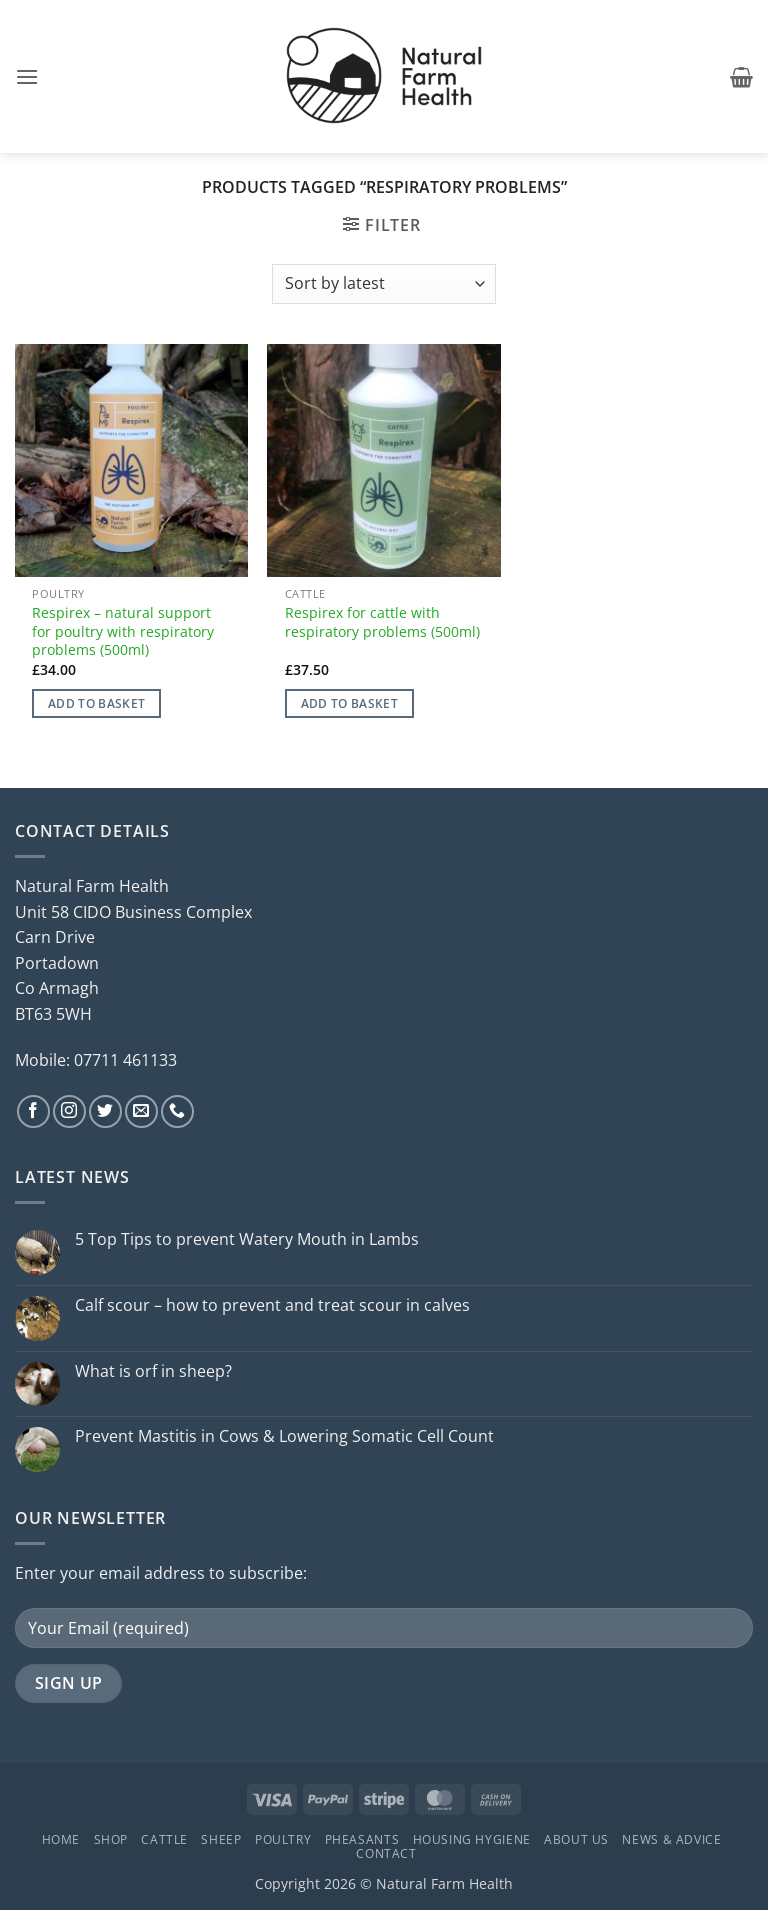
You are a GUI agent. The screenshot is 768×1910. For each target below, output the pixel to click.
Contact (386, 1853)
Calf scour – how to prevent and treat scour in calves (272, 1305)
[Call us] (177, 1111)
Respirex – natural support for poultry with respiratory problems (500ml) (123, 631)
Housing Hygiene (472, 1839)
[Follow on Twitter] (105, 1111)
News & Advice (671, 1839)
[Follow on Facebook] (33, 1111)
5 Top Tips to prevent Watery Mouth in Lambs (247, 1239)
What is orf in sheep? (153, 1371)
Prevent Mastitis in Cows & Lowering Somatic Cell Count (284, 1436)
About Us (576, 1839)
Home (61, 1839)
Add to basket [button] (97, 703)
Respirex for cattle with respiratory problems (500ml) (382, 622)
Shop (111, 1839)
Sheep (221, 1839)
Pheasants (362, 1839)
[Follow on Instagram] (69, 1111)
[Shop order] (383, 284)
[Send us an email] (141, 1111)
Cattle (164, 1839)
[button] (27, 76)
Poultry (283, 1839)
